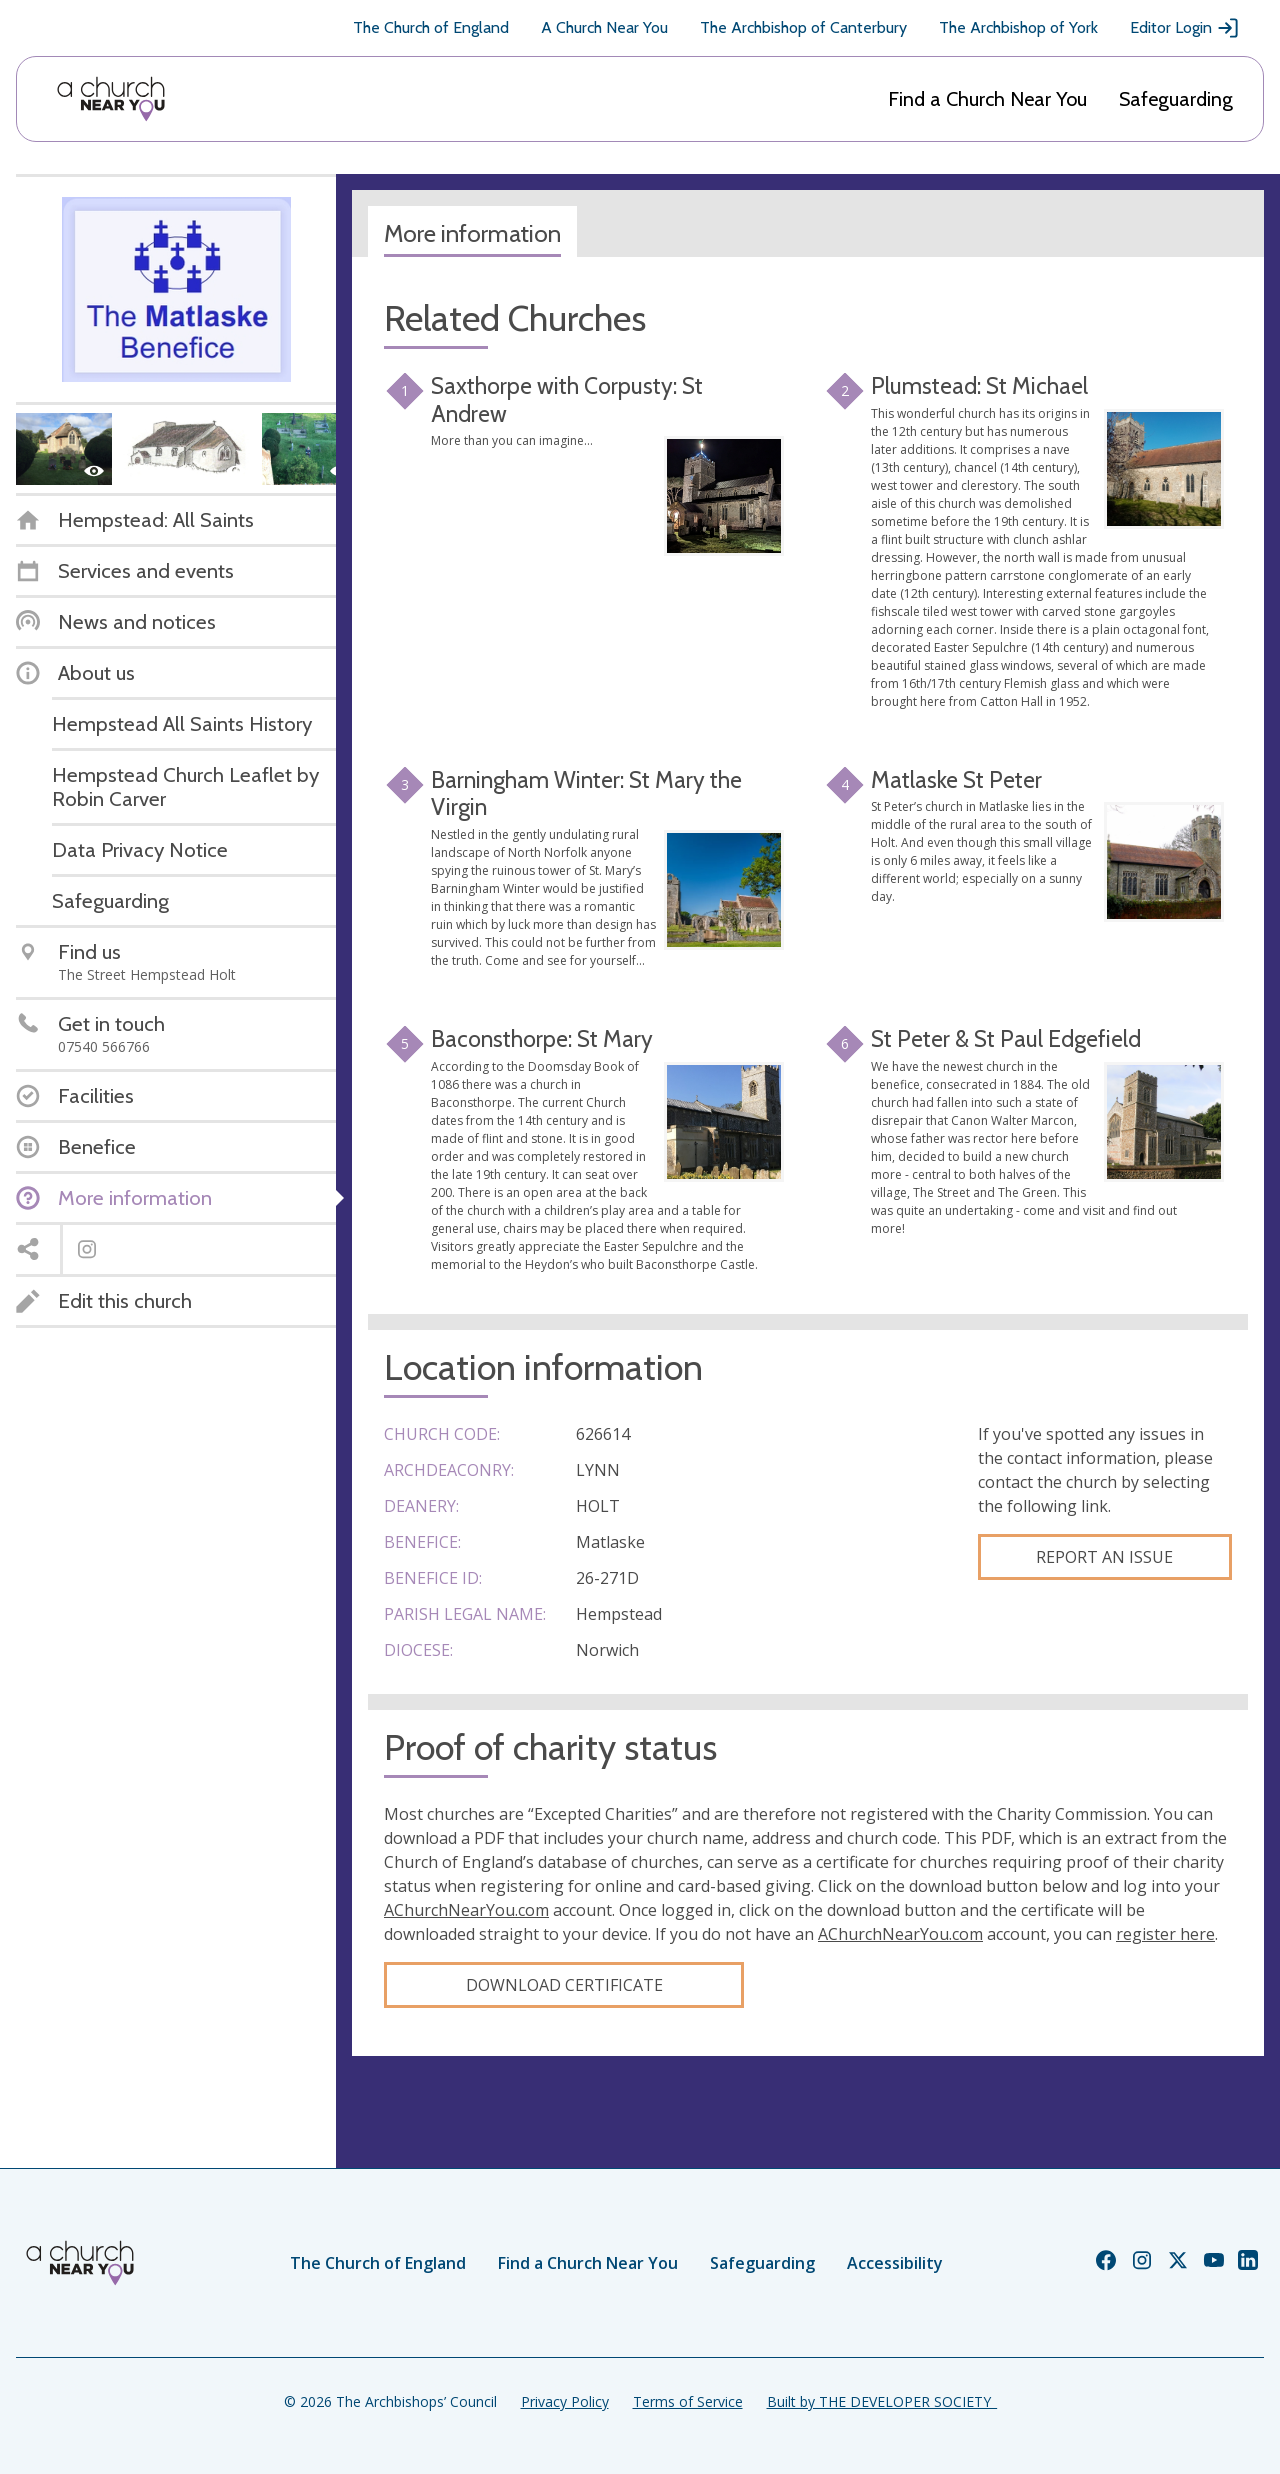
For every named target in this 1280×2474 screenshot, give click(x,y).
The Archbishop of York (1018, 27)
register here (1165, 1934)
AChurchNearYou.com (466, 1910)
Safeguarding (1176, 99)
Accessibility (895, 2263)
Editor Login (1185, 28)
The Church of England (431, 27)
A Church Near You (604, 27)
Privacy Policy (565, 2401)
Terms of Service (688, 2401)
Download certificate (564, 1985)
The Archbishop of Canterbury (803, 27)
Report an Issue (1104, 1557)
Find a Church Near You (987, 99)
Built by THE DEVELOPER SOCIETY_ (882, 2401)
